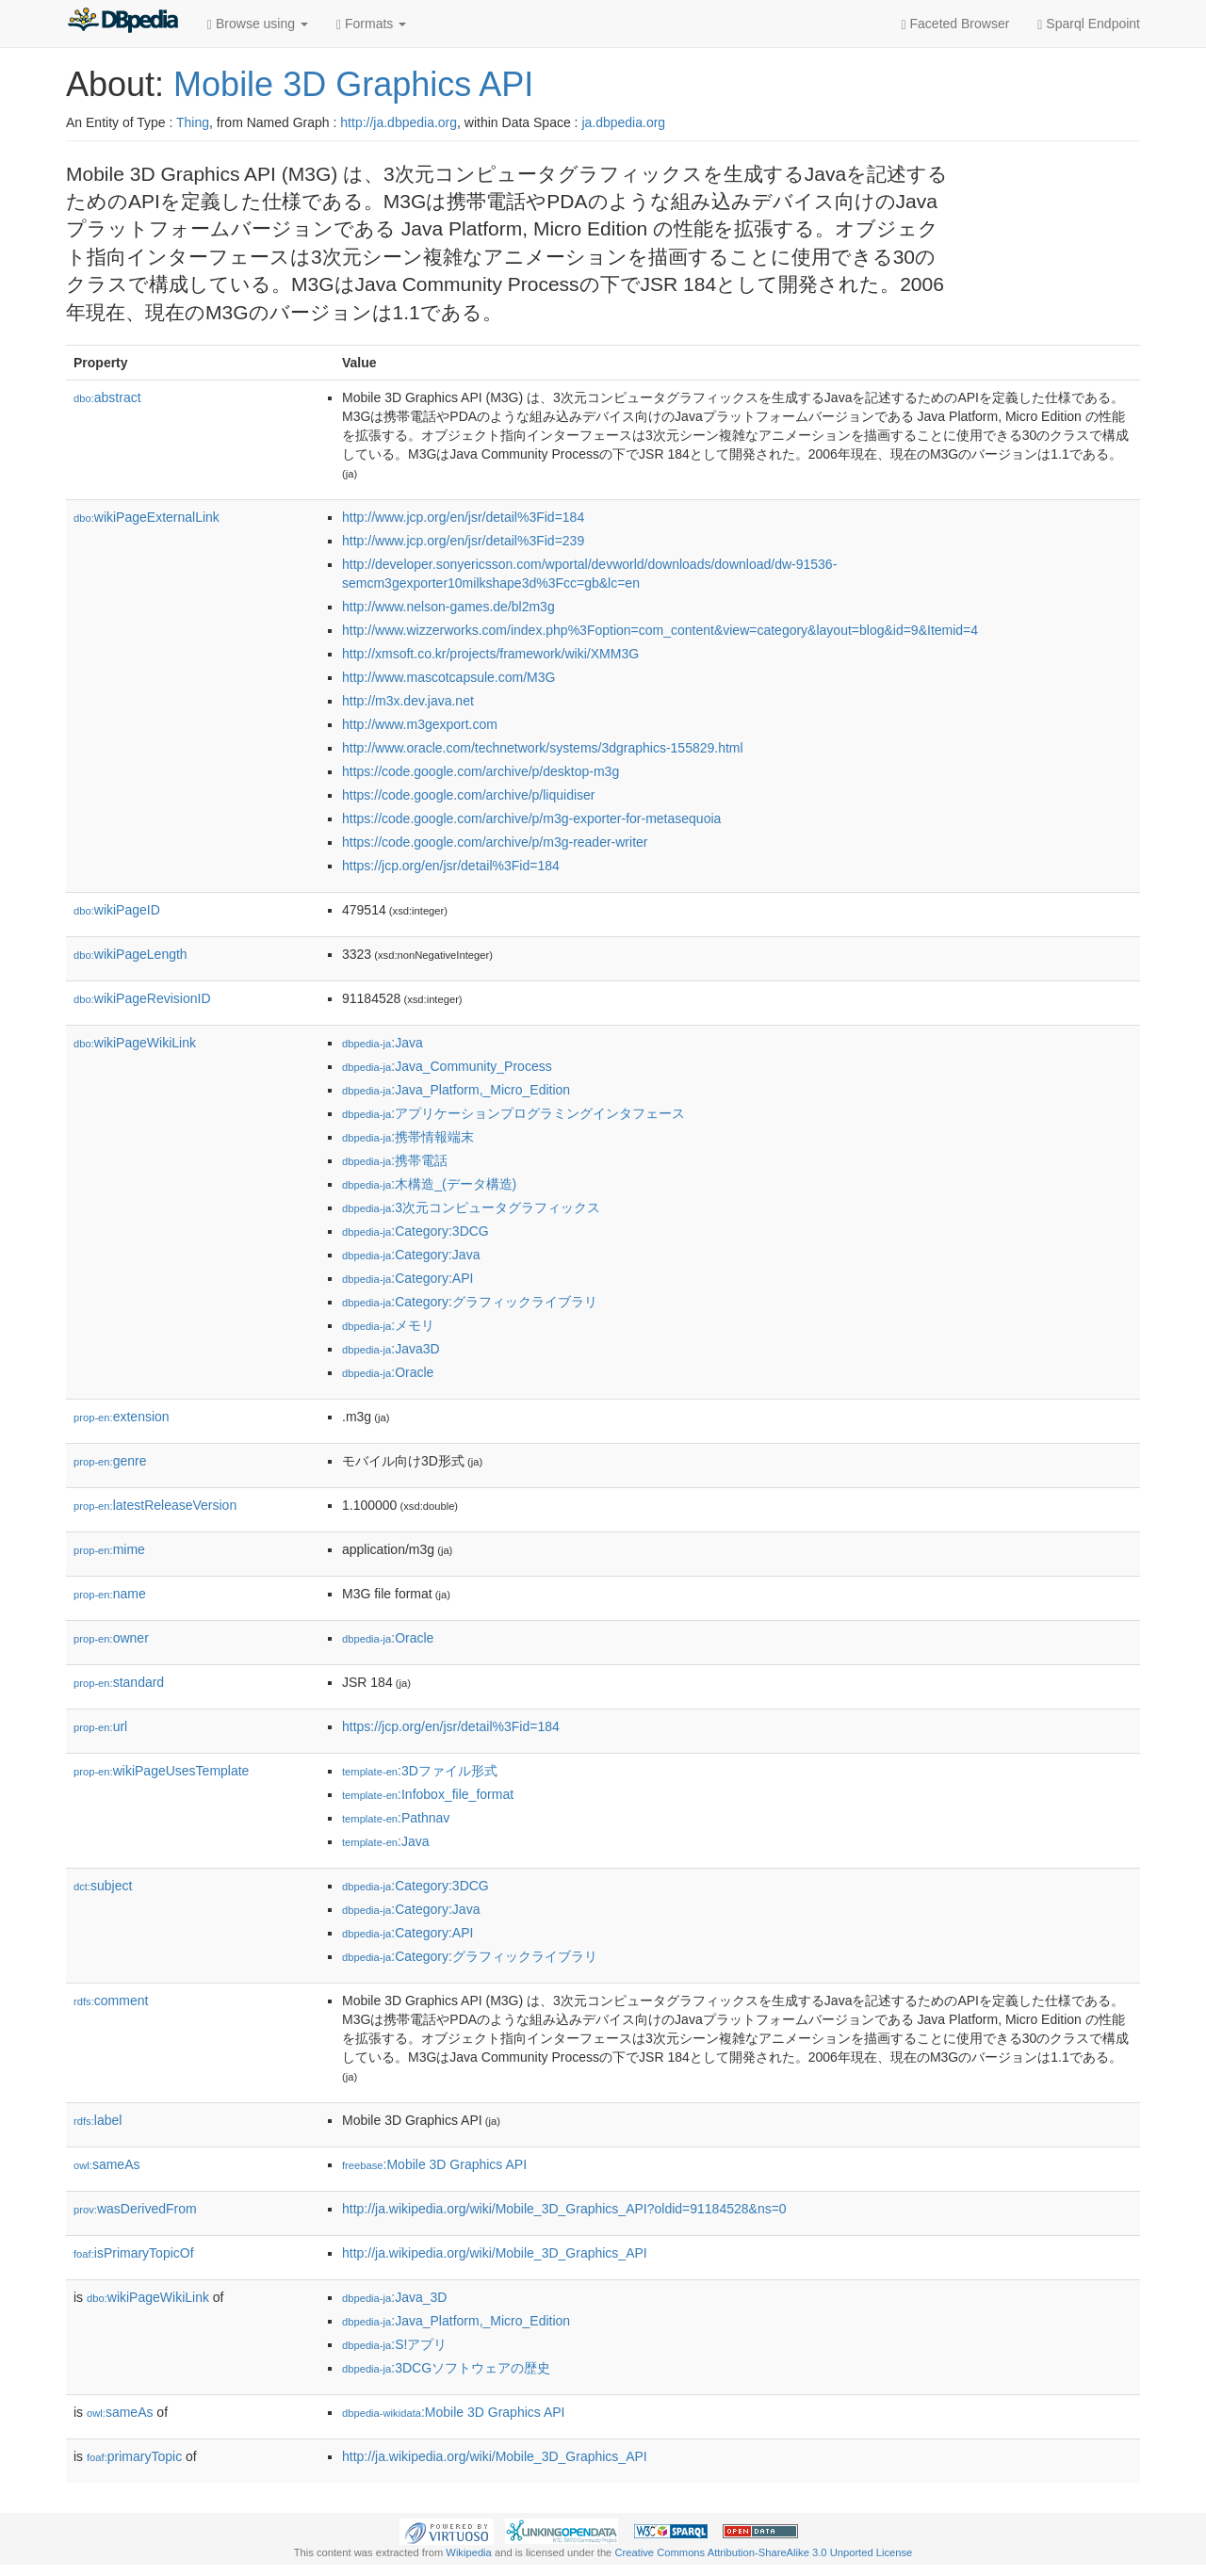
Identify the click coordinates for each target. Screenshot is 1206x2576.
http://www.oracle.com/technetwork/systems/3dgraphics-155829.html (542, 747)
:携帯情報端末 (408, 1136)
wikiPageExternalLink (146, 517)
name (109, 1593)
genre (109, 1460)
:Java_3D (394, 2297)
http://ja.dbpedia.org (398, 122)
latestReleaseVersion (154, 1505)
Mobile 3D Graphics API (353, 84)
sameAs (106, 2164)
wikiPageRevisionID (142, 998)
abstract (107, 397)
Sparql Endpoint (1088, 24)
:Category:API (407, 1278)
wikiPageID (116, 909)
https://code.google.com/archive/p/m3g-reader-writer (494, 842)
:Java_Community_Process (447, 1066)
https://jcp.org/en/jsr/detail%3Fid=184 (451, 865)
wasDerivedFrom (135, 2208)
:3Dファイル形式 (419, 1770)
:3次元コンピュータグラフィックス (471, 1207)
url (100, 1726)
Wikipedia (469, 2552)
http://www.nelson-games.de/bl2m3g (448, 606)
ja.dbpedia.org (623, 122)
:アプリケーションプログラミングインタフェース (513, 1113)
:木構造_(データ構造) (429, 1183)
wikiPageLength (130, 954)
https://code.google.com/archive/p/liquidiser (468, 794)
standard (118, 1682)
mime (109, 1549)
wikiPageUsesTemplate (161, 1770)
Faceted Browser (956, 24)
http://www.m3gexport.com (419, 724)
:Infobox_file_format (427, 1794)
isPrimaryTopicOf (133, 2252)
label (97, 2120)
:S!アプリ (394, 2344)
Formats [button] (371, 24)
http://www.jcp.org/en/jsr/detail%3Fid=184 (463, 517)
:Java (382, 1042)
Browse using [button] (257, 24)
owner (111, 1637)
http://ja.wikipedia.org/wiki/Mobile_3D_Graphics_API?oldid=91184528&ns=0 (564, 2208)
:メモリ (388, 1325)
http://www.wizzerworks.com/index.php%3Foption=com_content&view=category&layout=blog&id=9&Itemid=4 (660, 630)
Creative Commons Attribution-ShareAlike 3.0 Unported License (763, 2552)
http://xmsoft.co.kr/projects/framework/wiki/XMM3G (490, 653)
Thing (192, 122)
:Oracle (387, 1372)
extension (121, 1416)
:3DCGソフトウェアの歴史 (446, 2367)
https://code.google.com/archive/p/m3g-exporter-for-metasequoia (531, 818)
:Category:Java (411, 1254)
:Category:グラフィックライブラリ (469, 1301)
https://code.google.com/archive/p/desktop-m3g (480, 771)
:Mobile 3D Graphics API (434, 2164)
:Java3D (391, 1348)
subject (102, 1885)
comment (110, 2000)
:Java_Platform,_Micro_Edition (456, 1089)
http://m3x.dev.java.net (408, 700)
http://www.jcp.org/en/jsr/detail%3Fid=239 (463, 540)
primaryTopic (134, 2456)
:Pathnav (395, 1817)
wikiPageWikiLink (134, 1042)
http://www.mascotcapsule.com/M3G (448, 677)
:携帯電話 (395, 1160)
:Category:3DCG (415, 1231)
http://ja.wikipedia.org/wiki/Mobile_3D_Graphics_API (494, 2252)
